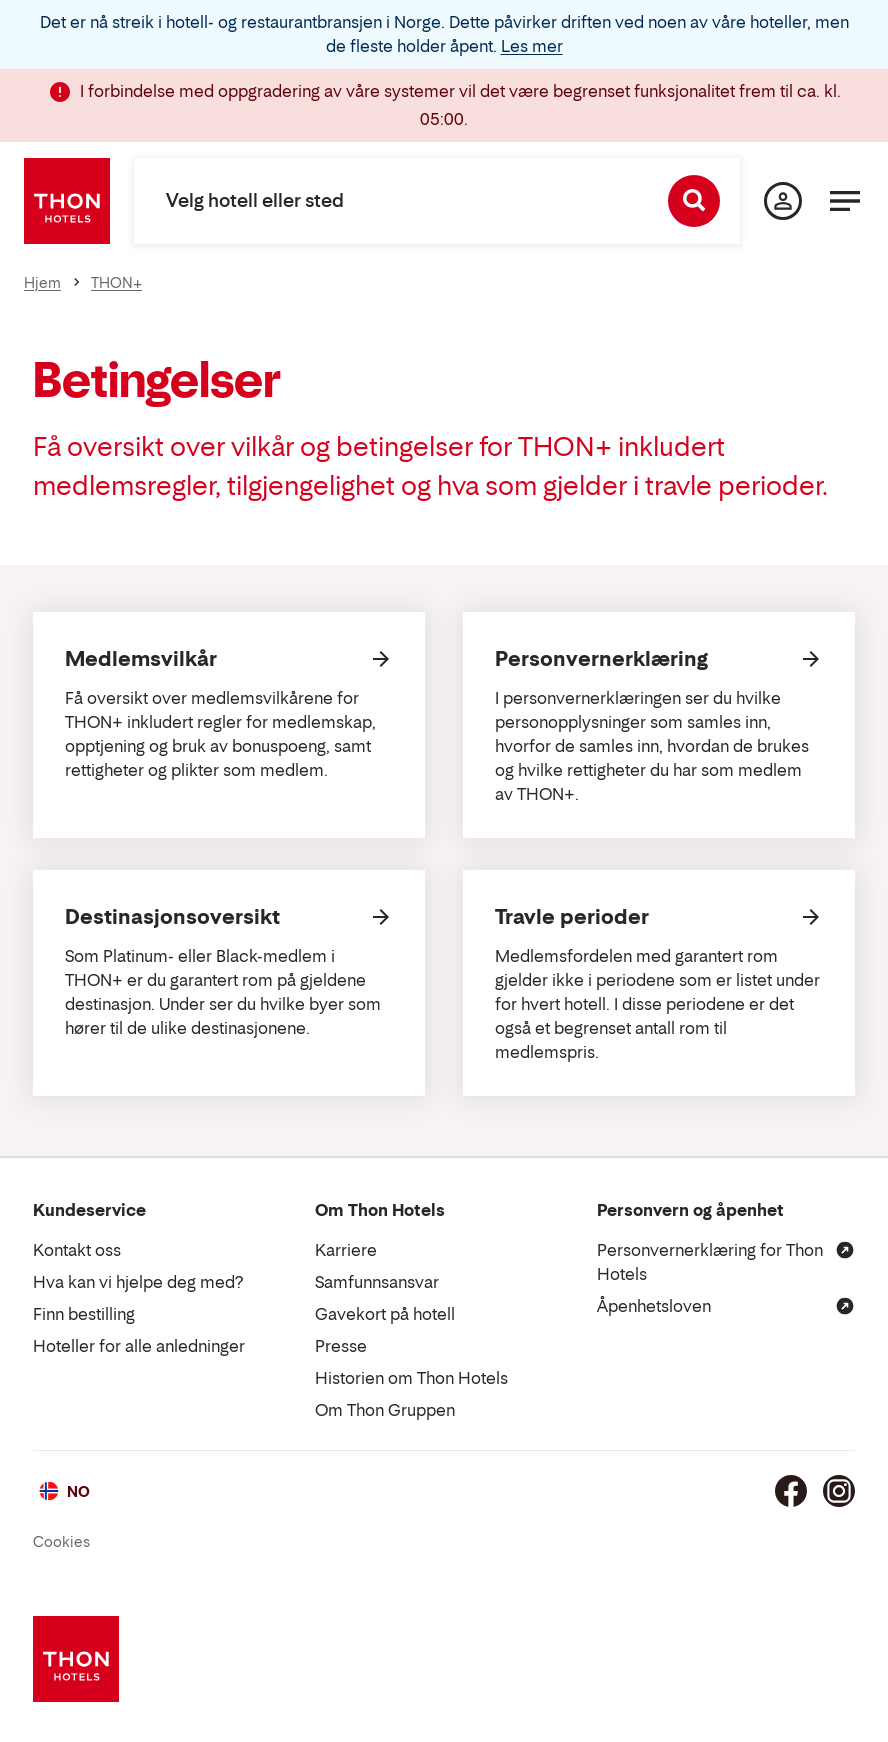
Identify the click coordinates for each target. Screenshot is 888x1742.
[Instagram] (839, 1491)
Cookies (61, 1541)
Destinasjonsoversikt (172, 917)
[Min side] (783, 201)
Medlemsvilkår (141, 659)
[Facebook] (791, 1491)
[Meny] (845, 201)
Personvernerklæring (601, 659)
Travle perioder (572, 917)
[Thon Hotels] (67, 201)
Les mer (532, 46)
